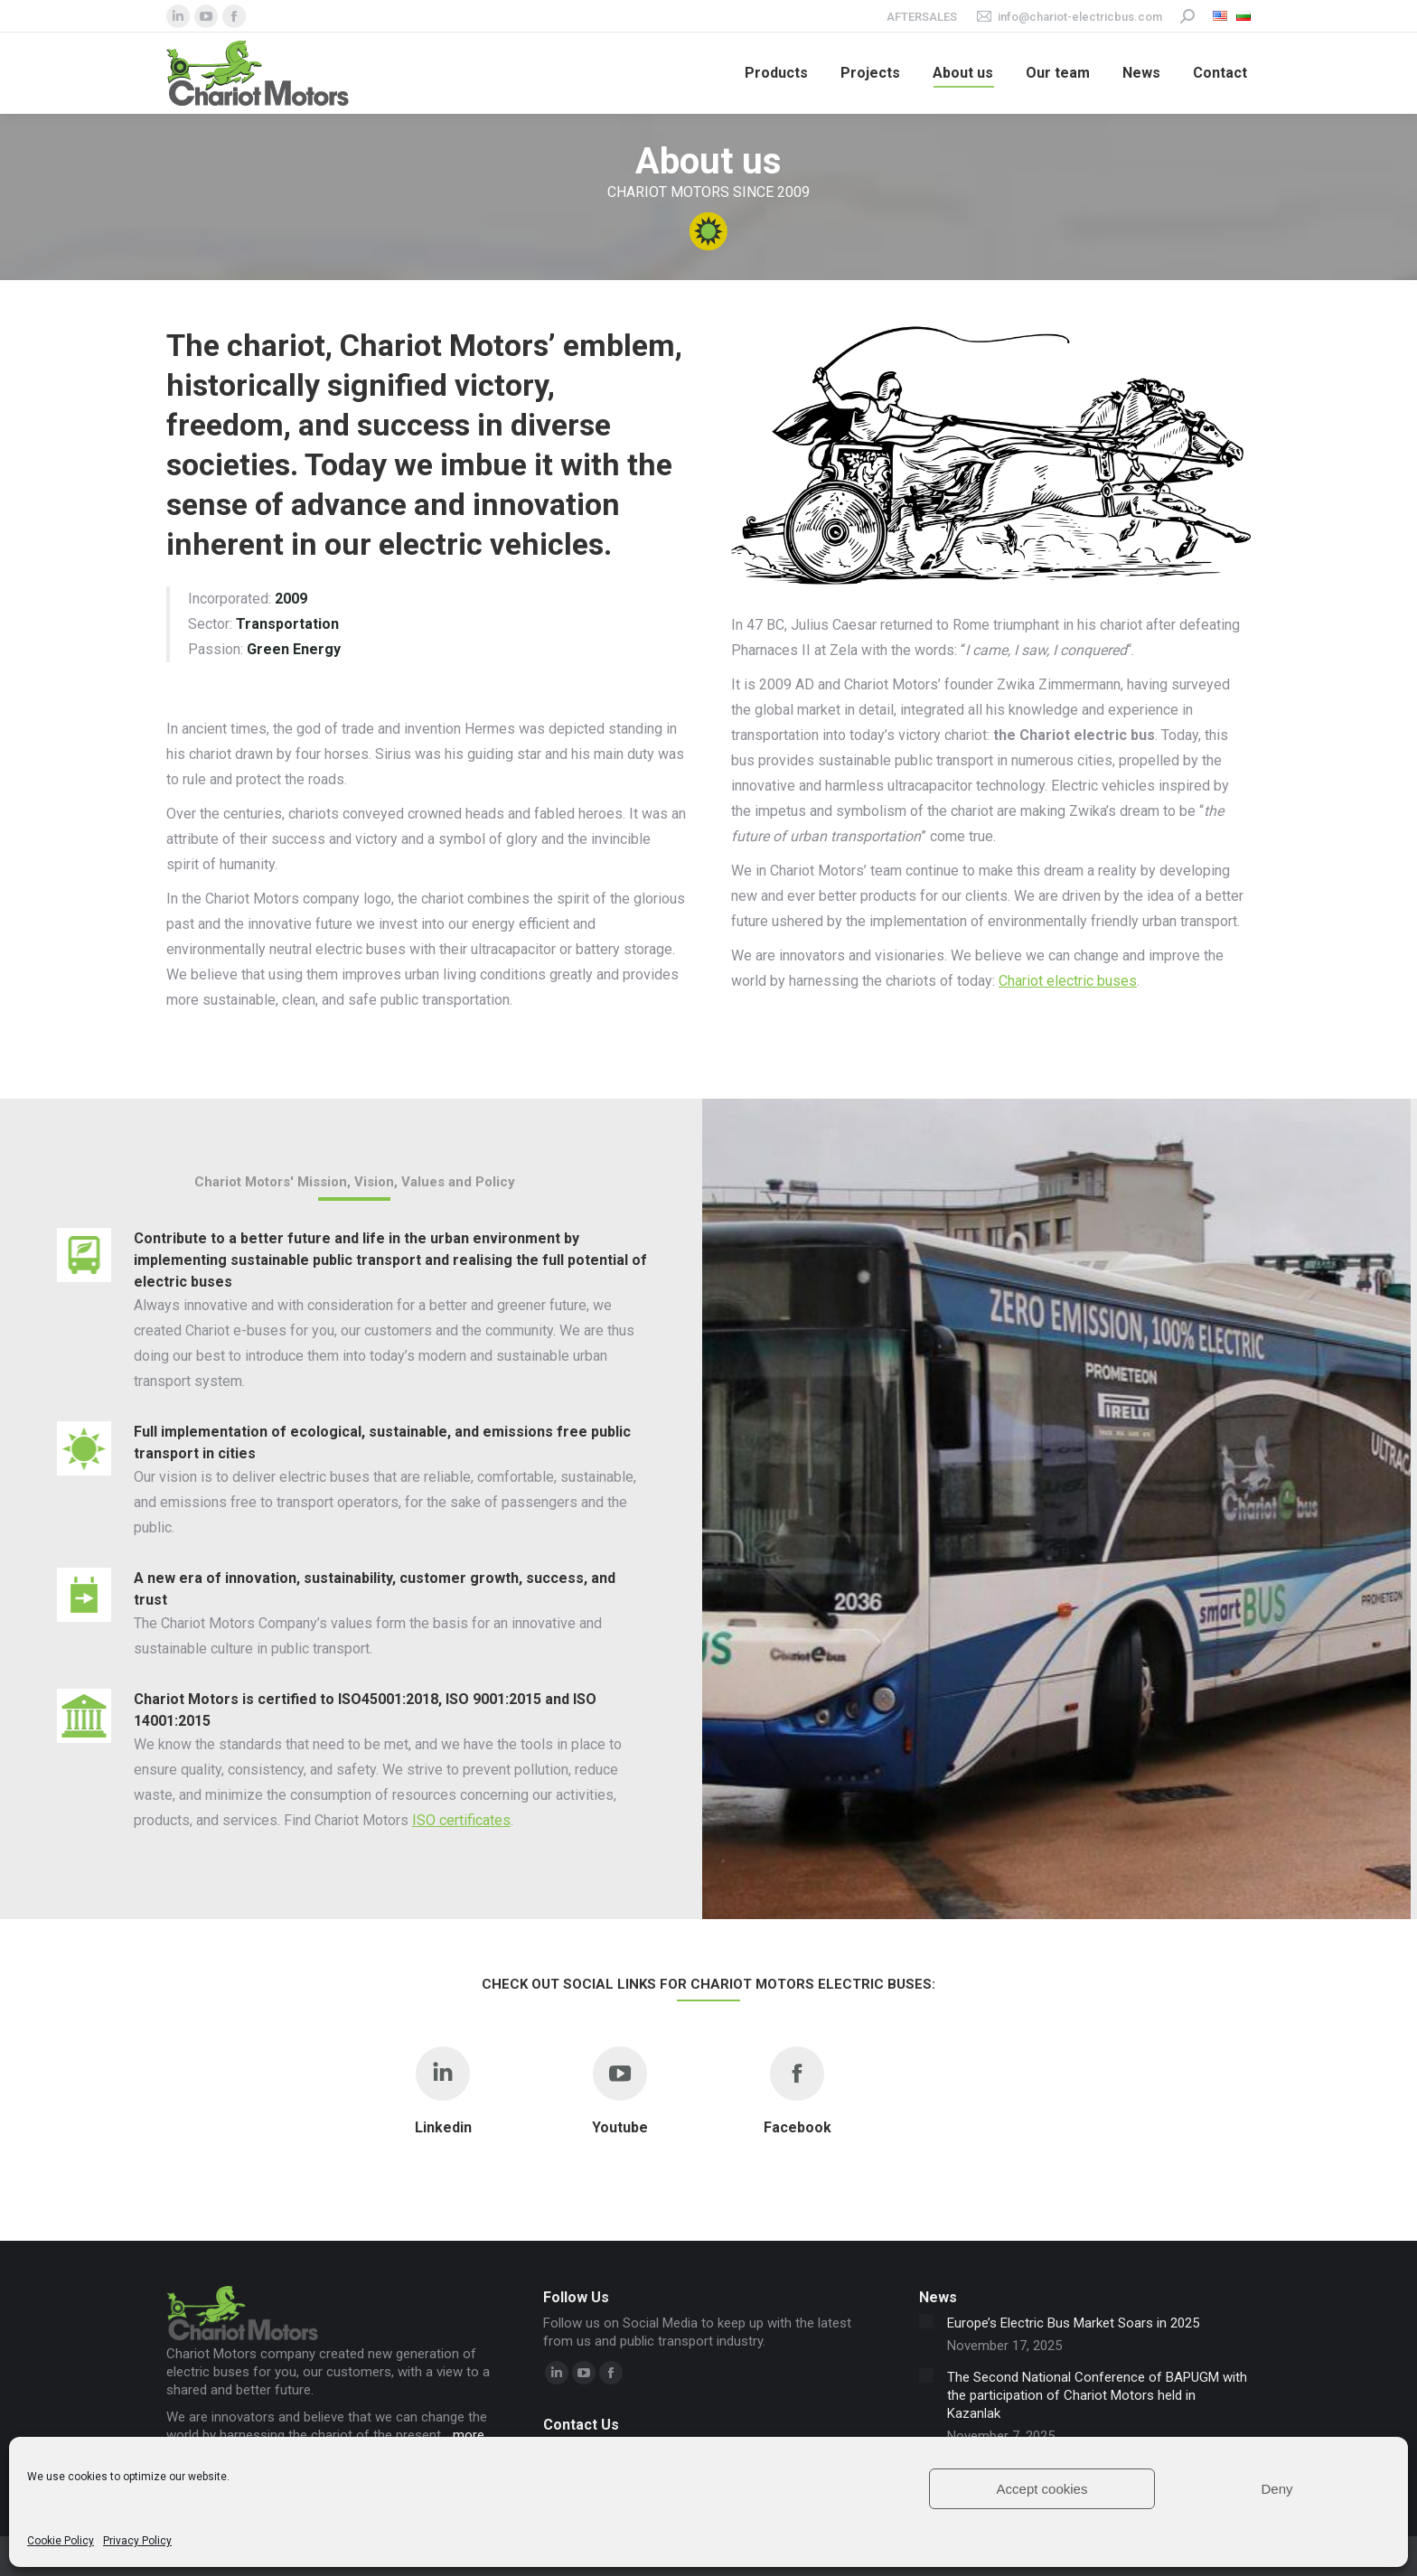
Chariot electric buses (1068, 980)
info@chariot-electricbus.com (1068, 16)
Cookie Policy (60, 2540)
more (468, 2435)
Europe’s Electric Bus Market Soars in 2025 (1073, 2323)
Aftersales (922, 16)
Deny (1276, 2488)
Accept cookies (1042, 2488)
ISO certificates (461, 1820)
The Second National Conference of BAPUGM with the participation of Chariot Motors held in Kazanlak (1097, 2395)
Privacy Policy (137, 2540)
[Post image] (926, 2321)
